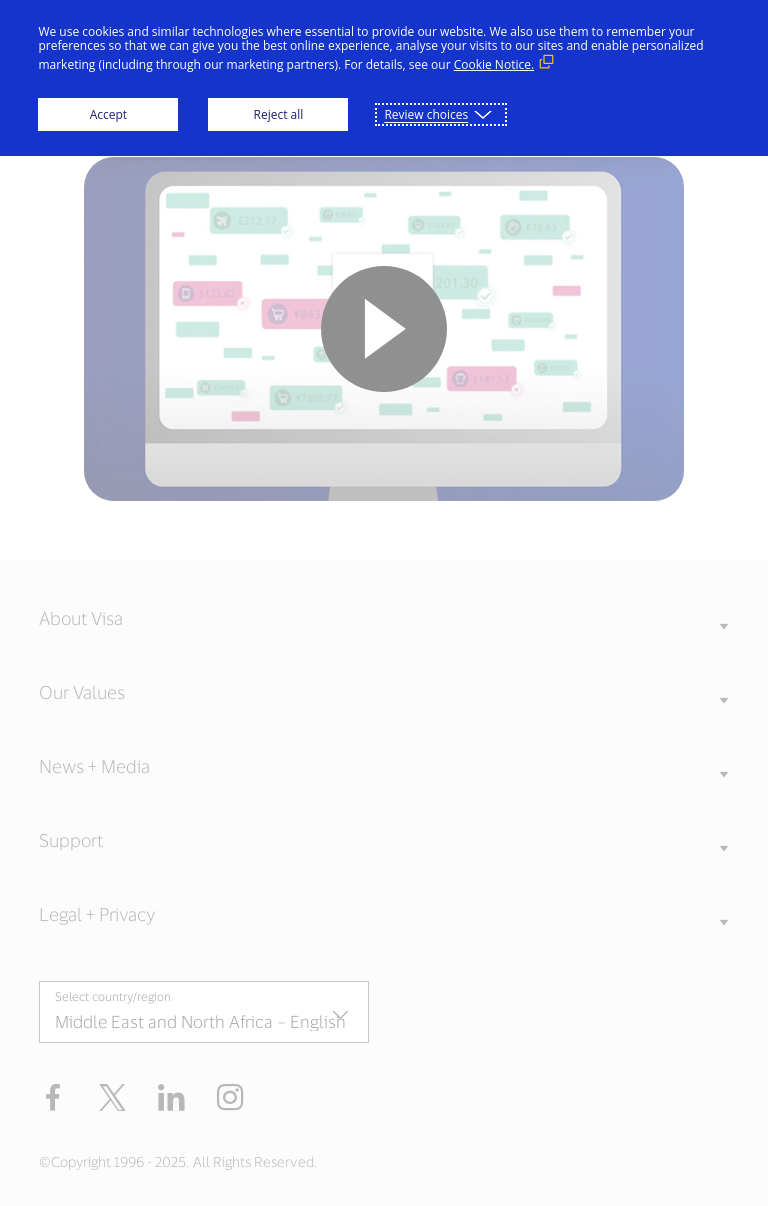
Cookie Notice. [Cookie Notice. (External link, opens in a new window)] (494, 64)
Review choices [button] (426, 114)
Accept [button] (108, 114)
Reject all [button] (279, 114)
